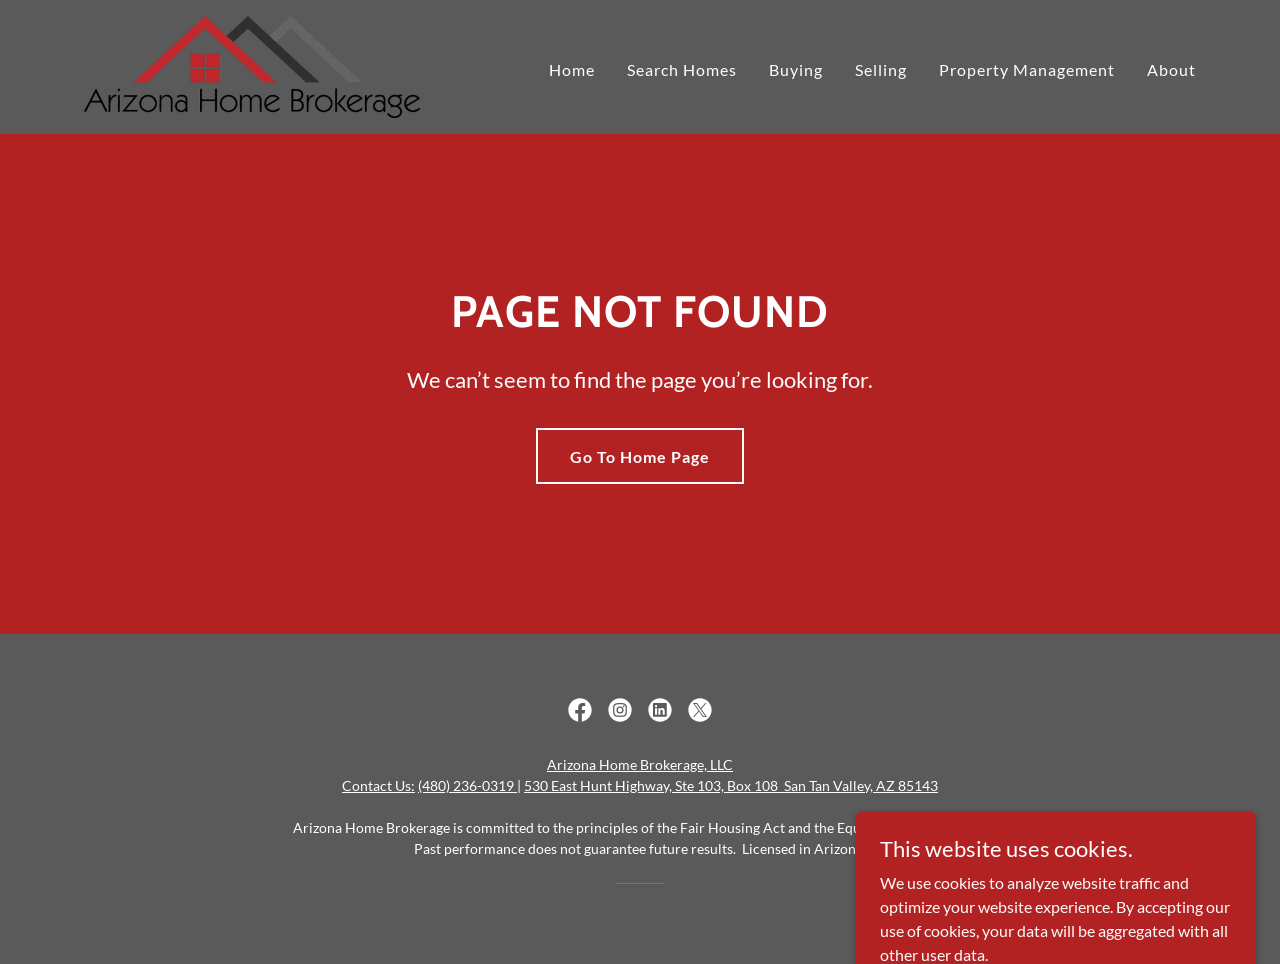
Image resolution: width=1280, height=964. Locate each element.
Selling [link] (881, 69)
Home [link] (572, 69)
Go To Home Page (640, 456)
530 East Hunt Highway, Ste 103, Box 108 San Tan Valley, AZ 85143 (731, 785)
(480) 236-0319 (467, 785)
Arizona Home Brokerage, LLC (640, 764)
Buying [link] (796, 69)
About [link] (1171, 69)
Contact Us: (378, 785)
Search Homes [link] (682, 69)
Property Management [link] (1027, 69)
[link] (252, 64)
